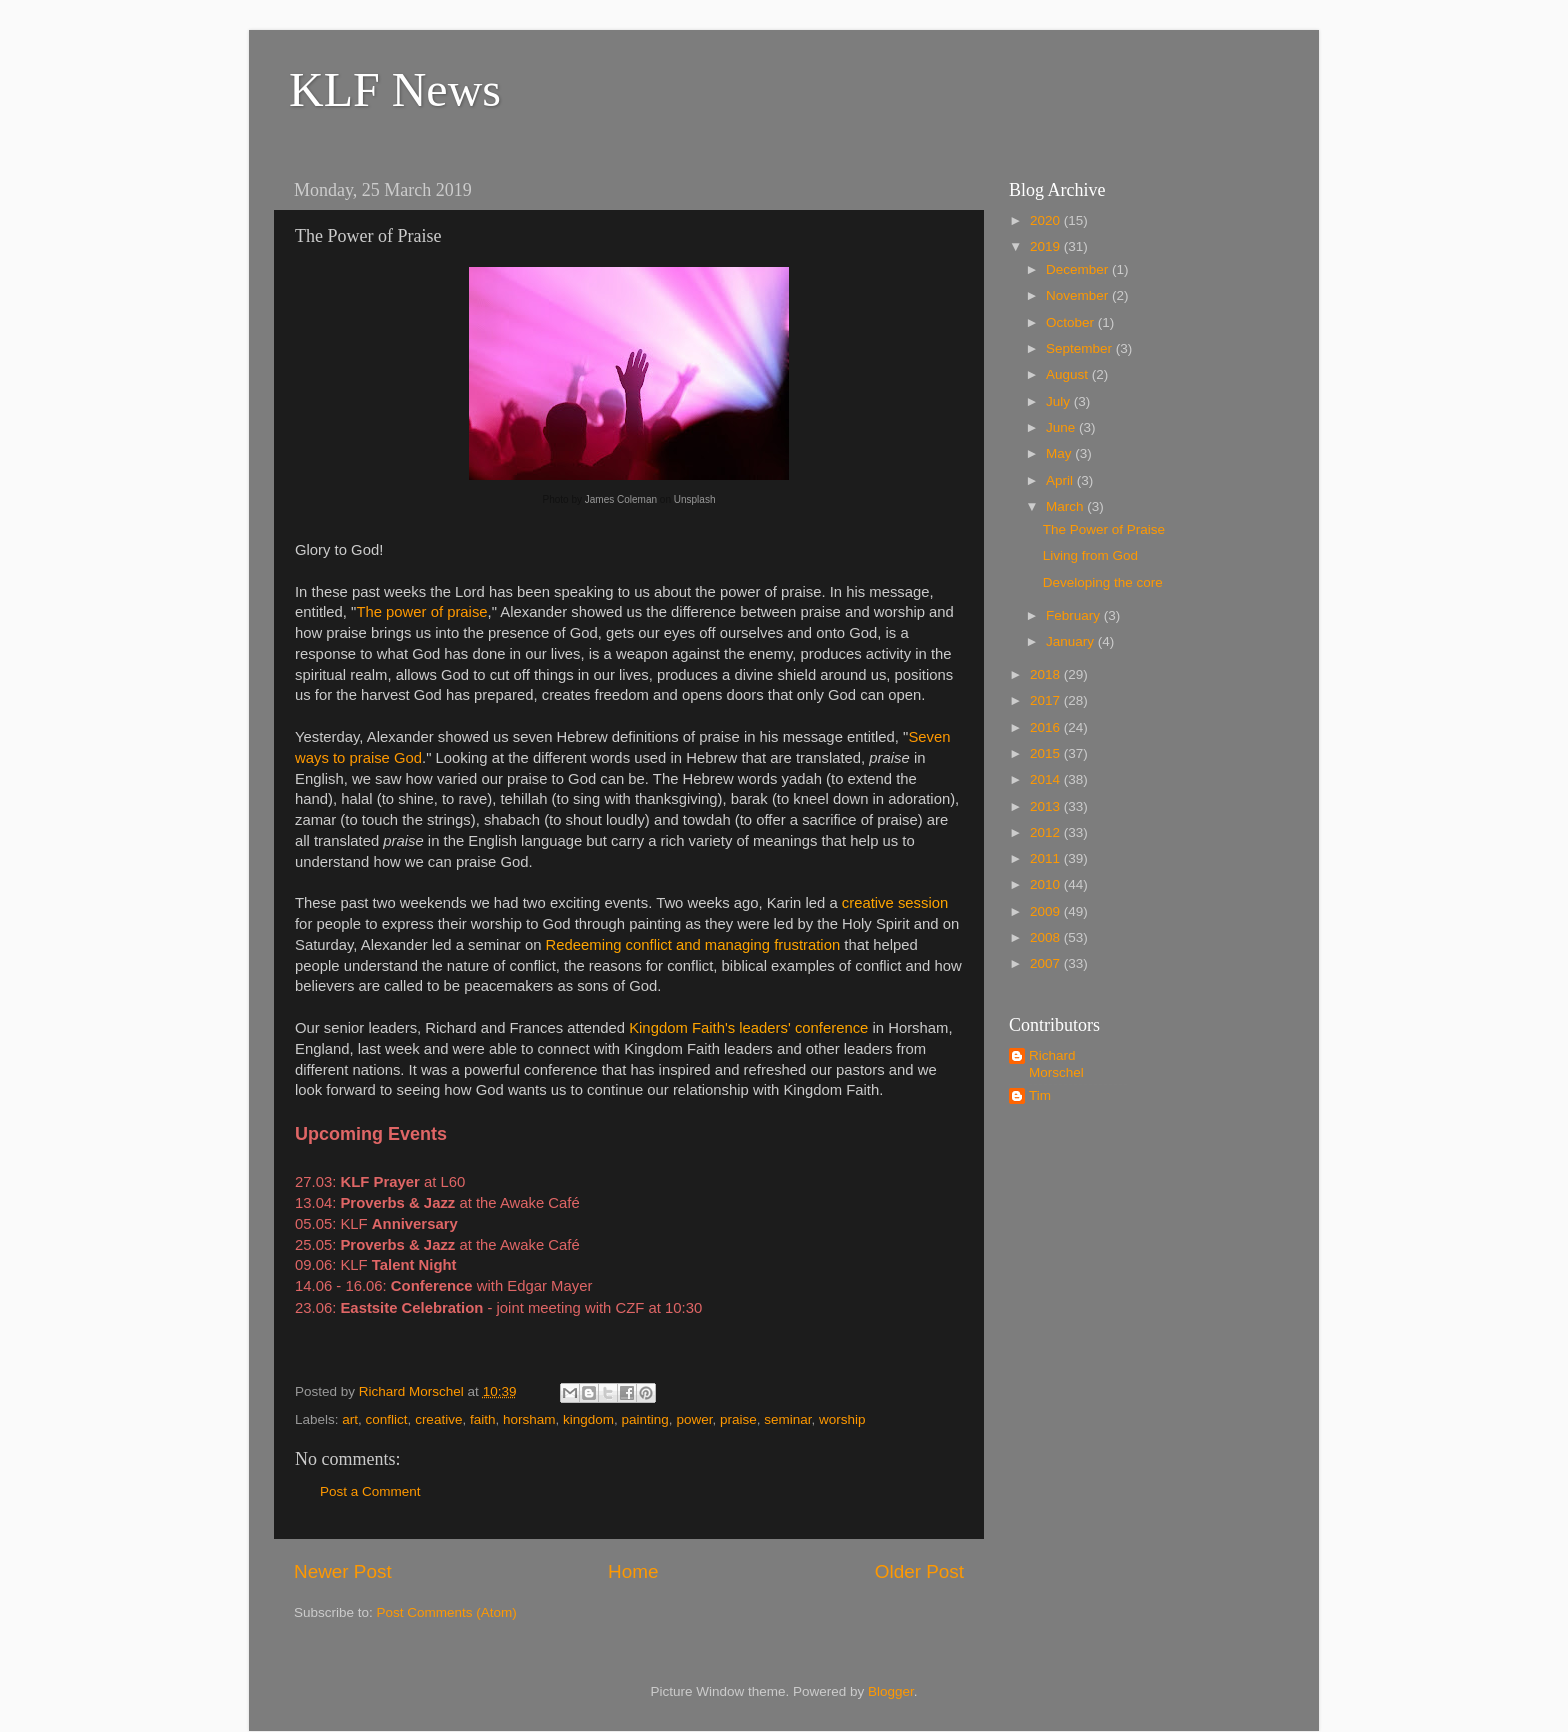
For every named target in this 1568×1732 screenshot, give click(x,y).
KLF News (395, 89)
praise (738, 1419)
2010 (1047, 884)
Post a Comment (370, 1491)
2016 (1047, 727)
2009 (1047, 911)
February (1075, 615)
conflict (387, 1419)
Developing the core (1103, 582)
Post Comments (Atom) (447, 1612)
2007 (1047, 963)
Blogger (891, 1691)
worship (842, 1419)
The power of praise (421, 612)
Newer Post (343, 1571)
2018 (1047, 674)
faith (483, 1419)
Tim (1040, 1095)
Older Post (919, 1571)
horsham (529, 1419)
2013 (1047, 806)
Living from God (1090, 555)
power (694, 1419)
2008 (1047, 937)
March (1066, 506)
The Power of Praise (1104, 529)
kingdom (588, 1419)
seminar (787, 1419)
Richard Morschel (1056, 1063)
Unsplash (695, 499)
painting (645, 1419)
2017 (1047, 700)
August (1069, 374)
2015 (1047, 753)
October (1072, 322)
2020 (1047, 220)
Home (633, 1571)
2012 (1047, 832)
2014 (1047, 779)
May (1060, 453)
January (1072, 641)
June (1062, 427)
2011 (1047, 858)
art (350, 1419)
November (1079, 295)
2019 (1047, 246)
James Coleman (621, 499)
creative (438, 1419)
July (1060, 401)
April (1061, 480)
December (1079, 269)
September (1081, 348)
